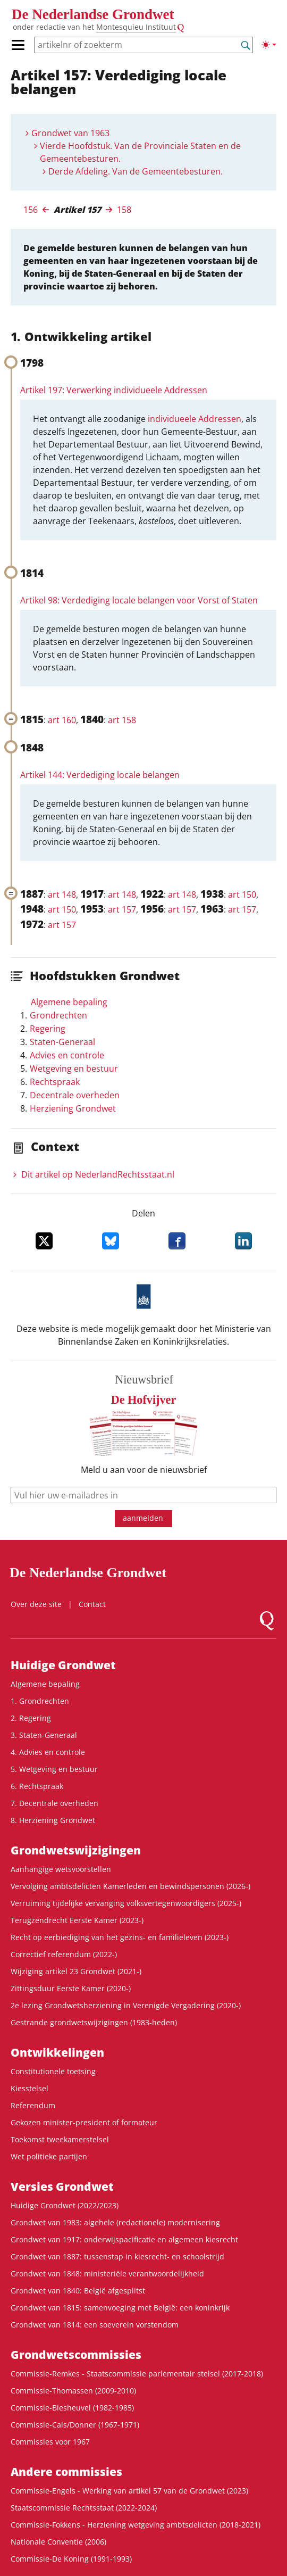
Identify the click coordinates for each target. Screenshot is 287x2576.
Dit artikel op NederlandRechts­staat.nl (97, 1174)
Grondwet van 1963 (70, 133)
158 (124, 210)
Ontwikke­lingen (57, 2052)
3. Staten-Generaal (44, 1735)
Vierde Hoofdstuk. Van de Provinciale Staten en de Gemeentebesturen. (140, 152)
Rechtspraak (55, 1082)
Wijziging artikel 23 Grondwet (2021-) (76, 1971)
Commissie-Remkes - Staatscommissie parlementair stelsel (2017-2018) (137, 2373)
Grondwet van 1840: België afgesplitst (78, 2290)
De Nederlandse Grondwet (93, 14)
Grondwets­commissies (76, 2354)
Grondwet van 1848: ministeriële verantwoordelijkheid (107, 2273)
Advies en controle (67, 1055)
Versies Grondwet (62, 2186)
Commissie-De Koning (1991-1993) (71, 2559)
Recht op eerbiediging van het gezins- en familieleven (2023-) (120, 1937)
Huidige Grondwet (63, 1665)
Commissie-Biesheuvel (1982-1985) (72, 2408)
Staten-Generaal (62, 1042)
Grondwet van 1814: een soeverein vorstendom (95, 2325)
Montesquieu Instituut (136, 27)
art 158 (122, 720)
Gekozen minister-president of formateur (84, 2122)
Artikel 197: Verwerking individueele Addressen (113, 390)
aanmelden (143, 1518)
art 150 (242, 894)
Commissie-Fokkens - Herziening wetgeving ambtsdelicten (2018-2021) (135, 2525)
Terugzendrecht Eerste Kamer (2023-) (77, 1920)
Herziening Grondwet (73, 1108)
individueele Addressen (194, 419)
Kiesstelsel (29, 2088)
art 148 (62, 894)
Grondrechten (58, 1015)
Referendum (33, 2105)
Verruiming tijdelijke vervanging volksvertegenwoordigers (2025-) (126, 1903)
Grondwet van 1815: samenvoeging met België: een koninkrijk (120, 2307)
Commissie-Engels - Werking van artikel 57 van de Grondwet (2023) (129, 2491)
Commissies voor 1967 (50, 2442)
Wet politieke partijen (49, 2156)
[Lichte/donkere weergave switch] (268, 44)
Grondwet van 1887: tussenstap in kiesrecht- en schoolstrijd (117, 2256)
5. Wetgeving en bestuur (54, 1769)
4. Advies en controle (48, 1752)
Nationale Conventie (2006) (58, 2542)
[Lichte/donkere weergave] (268, 44)
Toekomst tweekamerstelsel (60, 2139)
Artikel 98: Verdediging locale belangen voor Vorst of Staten (139, 600)
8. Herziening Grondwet (53, 1820)
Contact (92, 1604)
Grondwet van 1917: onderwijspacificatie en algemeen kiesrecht (124, 2239)
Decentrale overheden (75, 1095)
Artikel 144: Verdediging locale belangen (100, 775)
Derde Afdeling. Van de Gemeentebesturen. (135, 171)
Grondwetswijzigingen (76, 1850)
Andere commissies (66, 2471)
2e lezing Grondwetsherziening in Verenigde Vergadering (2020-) (126, 2005)
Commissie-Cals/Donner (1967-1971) (75, 2425)
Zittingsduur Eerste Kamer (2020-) (71, 1988)
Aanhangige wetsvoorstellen (61, 1869)
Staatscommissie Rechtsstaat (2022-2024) (84, 2508)
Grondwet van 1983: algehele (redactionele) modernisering (115, 2222)
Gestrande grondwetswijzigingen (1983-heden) (94, 2022)
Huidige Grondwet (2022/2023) (65, 2205)
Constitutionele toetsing (53, 2071)
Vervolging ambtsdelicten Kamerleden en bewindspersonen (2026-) (130, 1886)
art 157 (122, 909)
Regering (47, 1028)
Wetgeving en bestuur (74, 1068)
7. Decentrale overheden (54, 1803)
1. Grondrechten (40, 1701)
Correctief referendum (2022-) (64, 1954)
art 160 (62, 720)
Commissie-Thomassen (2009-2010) (73, 2391)
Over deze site (36, 1604)
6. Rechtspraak (37, 1786)
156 (30, 210)
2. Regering (31, 1718)
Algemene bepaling (69, 1002)
